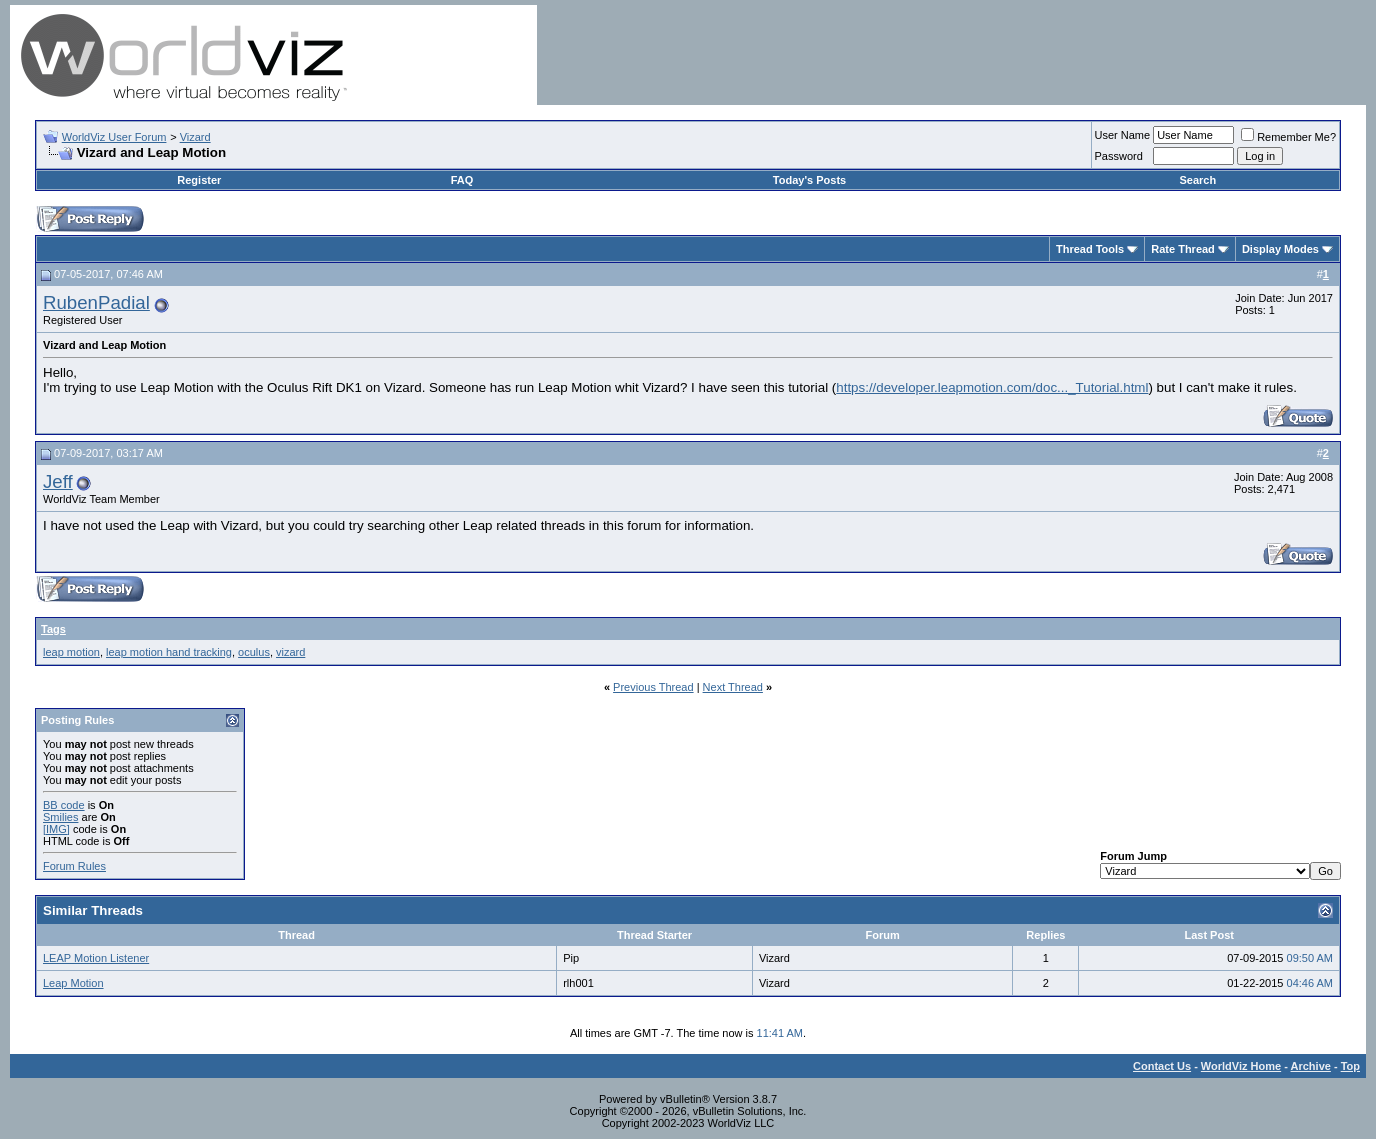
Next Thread (733, 687)
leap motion (71, 652)
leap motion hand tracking (169, 652)
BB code (64, 805)
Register (199, 180)
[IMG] (56, 829)
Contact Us (1162, 1066)
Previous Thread (653, 687)
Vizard (195, 137)
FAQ (462, 180)
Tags (53, 629)
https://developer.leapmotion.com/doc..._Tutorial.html (992, 387)
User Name (1123, 135)
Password (1119, 156)
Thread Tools (1090, 249)
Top (1350, 1066)
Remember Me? (1288, 137)
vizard (290, 652)
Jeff (58, 481)
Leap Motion (73, 983)
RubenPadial (96, 302)
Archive (1311, 1066)
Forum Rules (74, 866)
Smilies (60, 817)
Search (1198, 180)
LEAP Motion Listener (96, 958)
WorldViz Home (1241, 1066)
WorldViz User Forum (114, 137)
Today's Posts (809, 180)
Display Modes (1280, 249)
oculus (254, 652)
